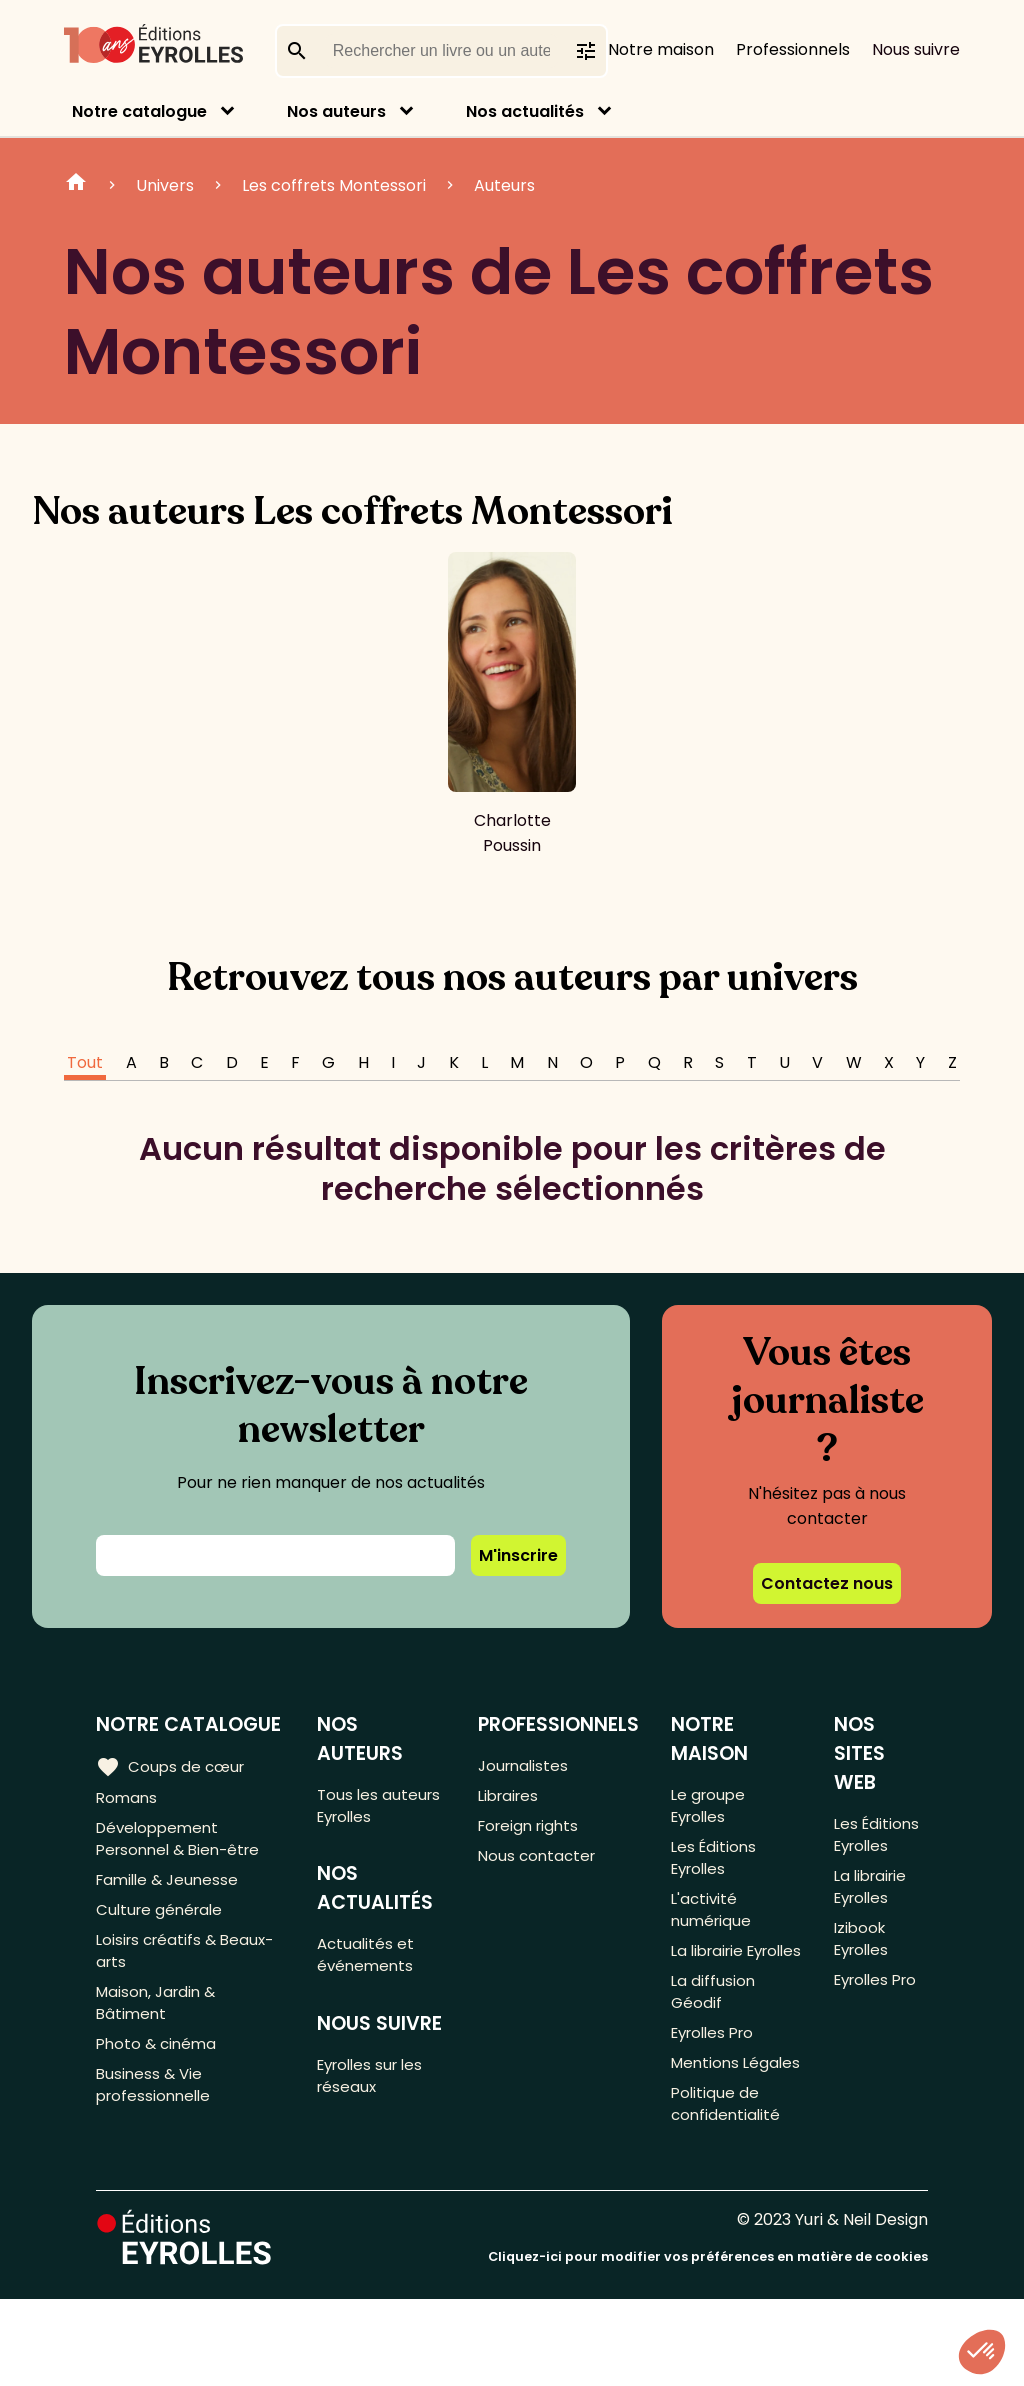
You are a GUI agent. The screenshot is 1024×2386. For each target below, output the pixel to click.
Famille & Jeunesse (171, 1889)
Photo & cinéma (159, 2071)
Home (76, 185)
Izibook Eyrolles (862, 1952)
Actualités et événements (370, 1963)
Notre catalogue (139, 111)
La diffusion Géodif (715, 2039)
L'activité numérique (714, 1923)
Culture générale (162, 1922)
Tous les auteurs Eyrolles (382, 1807)
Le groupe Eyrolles (711, 1807)
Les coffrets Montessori (334, 185)
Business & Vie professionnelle (156, 2117)
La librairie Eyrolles (711, 1981)
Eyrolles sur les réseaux (377, 2090)
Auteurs (504, 185)
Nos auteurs (336, 111)
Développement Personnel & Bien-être (183, 1844)
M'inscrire (518, 1555)
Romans (128, 1798)
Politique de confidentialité (728, 2188)
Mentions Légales (708, 2130)
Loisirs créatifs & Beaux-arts (189, 1968)
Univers (165, 185)
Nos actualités (525, 111)
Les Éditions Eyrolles (716, 1865)
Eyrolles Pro (718, 2084)
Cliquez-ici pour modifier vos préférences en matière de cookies (708, 2343)
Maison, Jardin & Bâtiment (159, 2026)
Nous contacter (540, 1864)
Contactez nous (827, 1583)
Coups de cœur (172, 1766)
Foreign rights (533, 1831)
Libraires (512, 1798)
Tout (85, 1062)
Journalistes (526, 1765)
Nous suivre (916, 49)
